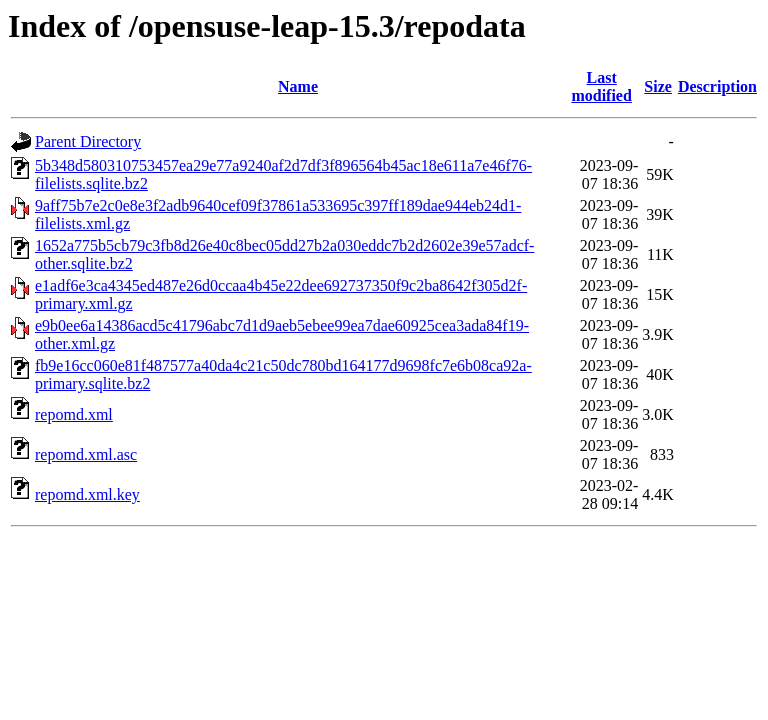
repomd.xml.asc (86, 454)
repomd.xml (74, 414)
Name (298, 86)
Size (658, 86)
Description (717, 86)
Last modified (601, 86)
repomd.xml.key (87, 494)
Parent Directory (88, 141)
